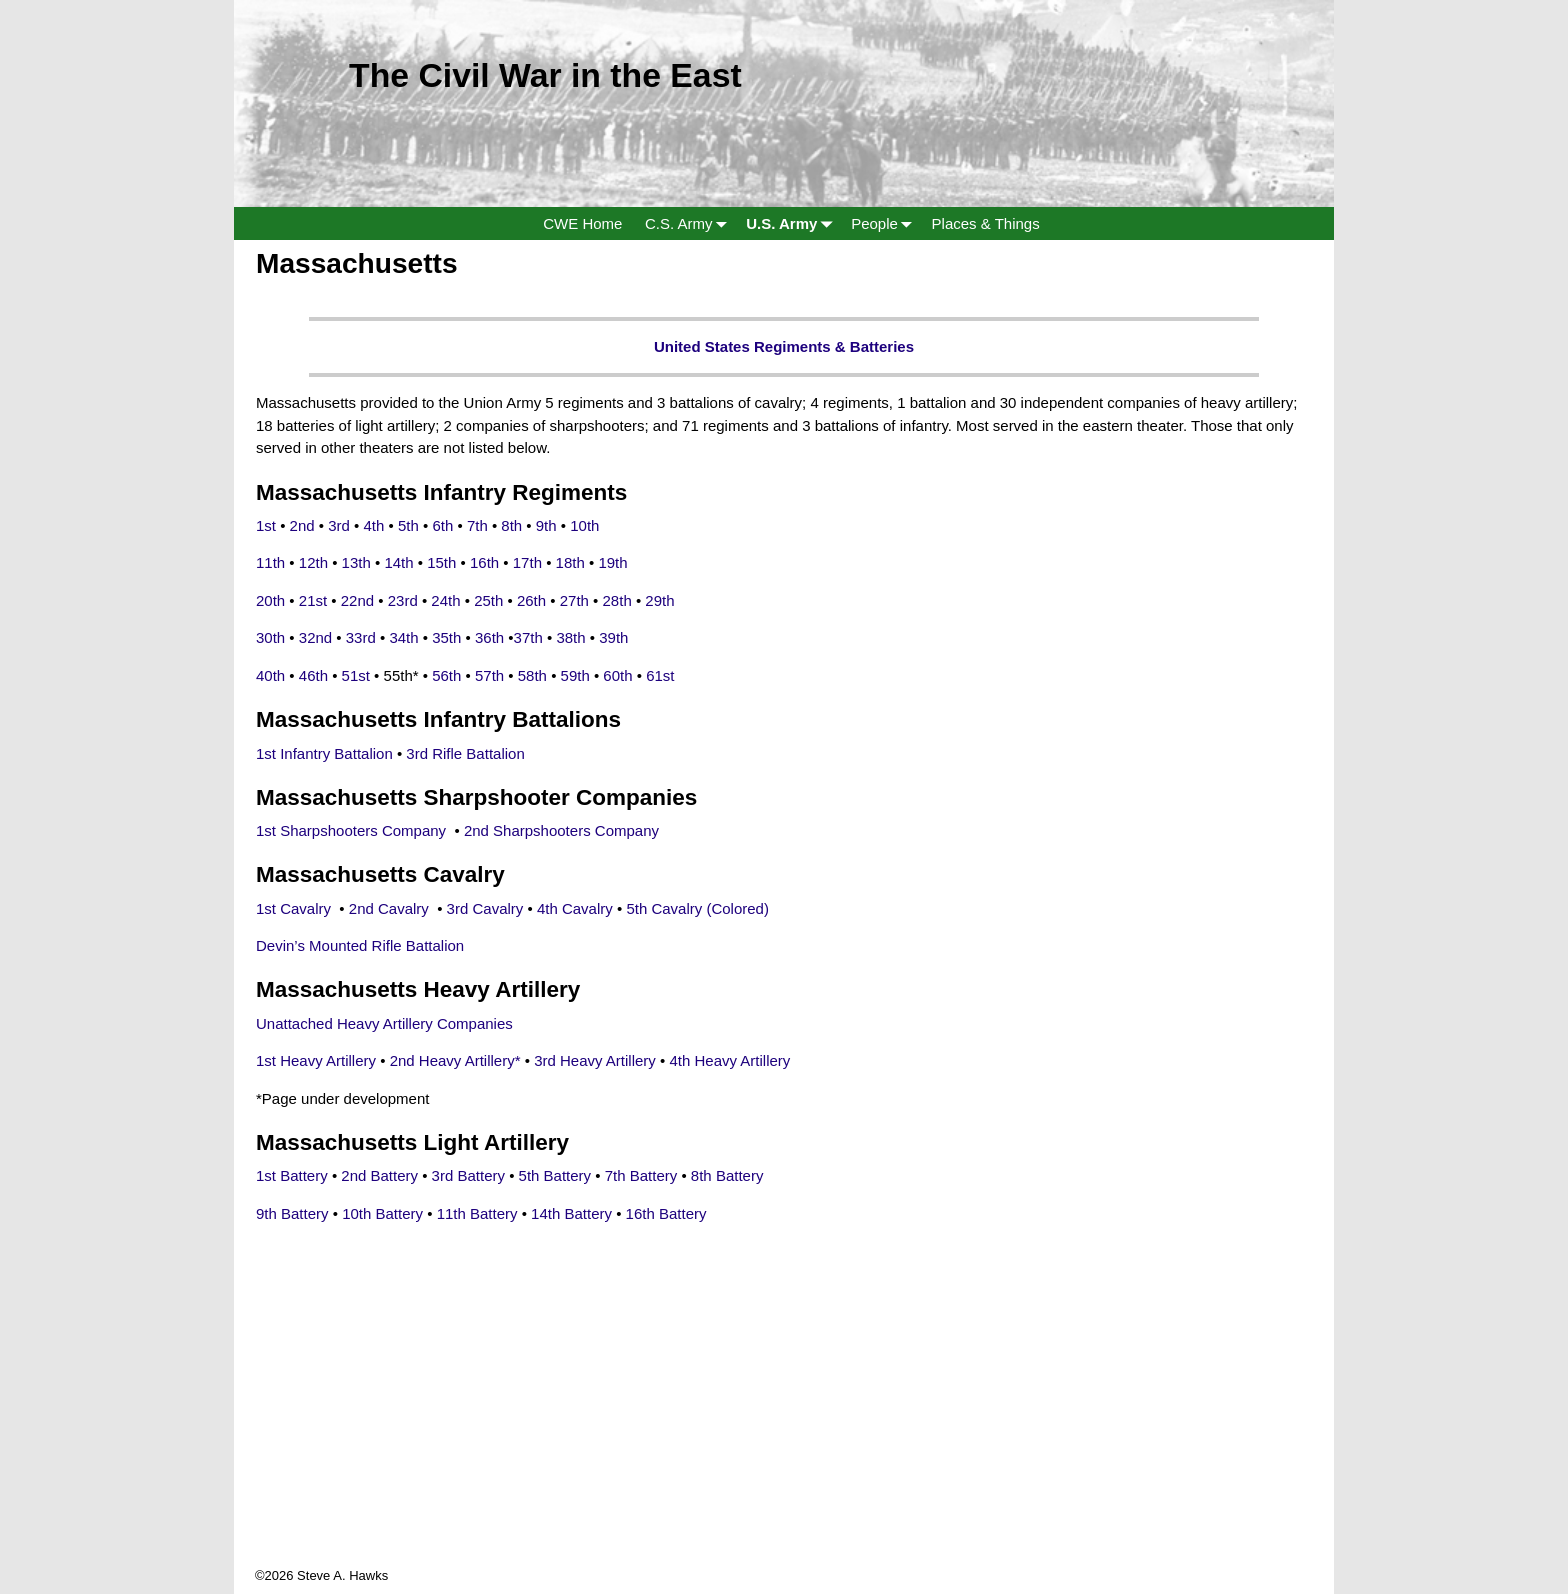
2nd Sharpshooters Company (563, 830)
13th (356, 562)
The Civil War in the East (545, 75)
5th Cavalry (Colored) (699, 908)
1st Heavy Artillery (316, 1060)
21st (313, 600)
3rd (339, 525)
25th (488, 600)
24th (445, 600)
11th (270, 562)
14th (398, 562)
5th (410, 525)
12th (313, 562)
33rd (361, 637)
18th (570, 562)
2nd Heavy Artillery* (455, 1060)
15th (441, 562)
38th (570, 637)
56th (446, 675)
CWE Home (582, 223)
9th (546, 525)
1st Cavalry (295, 908)
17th (527, 562)
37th (528, 637)
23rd (403, 600)
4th (374, 525)
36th (489, 637)
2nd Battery (381, 1175)
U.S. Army (793, 223)
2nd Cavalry (391, 908)
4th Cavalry (575, 908)
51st (356, 675)
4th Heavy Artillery (729, 1060)
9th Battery (294, 1213)
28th (617, 600)
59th (575, 675)
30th (270, 637)
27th (574, 600)
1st (266, 525)
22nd (357, 600)
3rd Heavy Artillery (595, 1060)
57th (491, 675)
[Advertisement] (784, 1426)
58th (532, 675)
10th (584, 525)
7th (477, 525)
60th (617, 675)
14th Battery (573, 1213)
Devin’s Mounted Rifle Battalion (360, 945)
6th (442, 525)
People (885, 223)
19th (612, 562)
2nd (302, 525)
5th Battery (557, 1175)
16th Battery (666, 1213)
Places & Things (986, 223)
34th (403, 637)
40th (270, 675)
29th (659, 600)
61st (660, 675)
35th (446, 637)
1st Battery (294, 1175)
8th (511, 525)
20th (270, 600)
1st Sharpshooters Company (353, 830)
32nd (315, 637)
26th (531, 600)
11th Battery (479, 1213)
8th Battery (729, 1175)
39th (613, 637)
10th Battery (384, 1213)
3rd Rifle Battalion (465, 753)
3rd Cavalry (485, 908)
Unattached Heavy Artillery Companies (384, 1023)
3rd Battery (468, 1175)
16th (484, 562)
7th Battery (643, 1175)
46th (313, 675)
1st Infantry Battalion (324, 753)
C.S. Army (690, 223)
